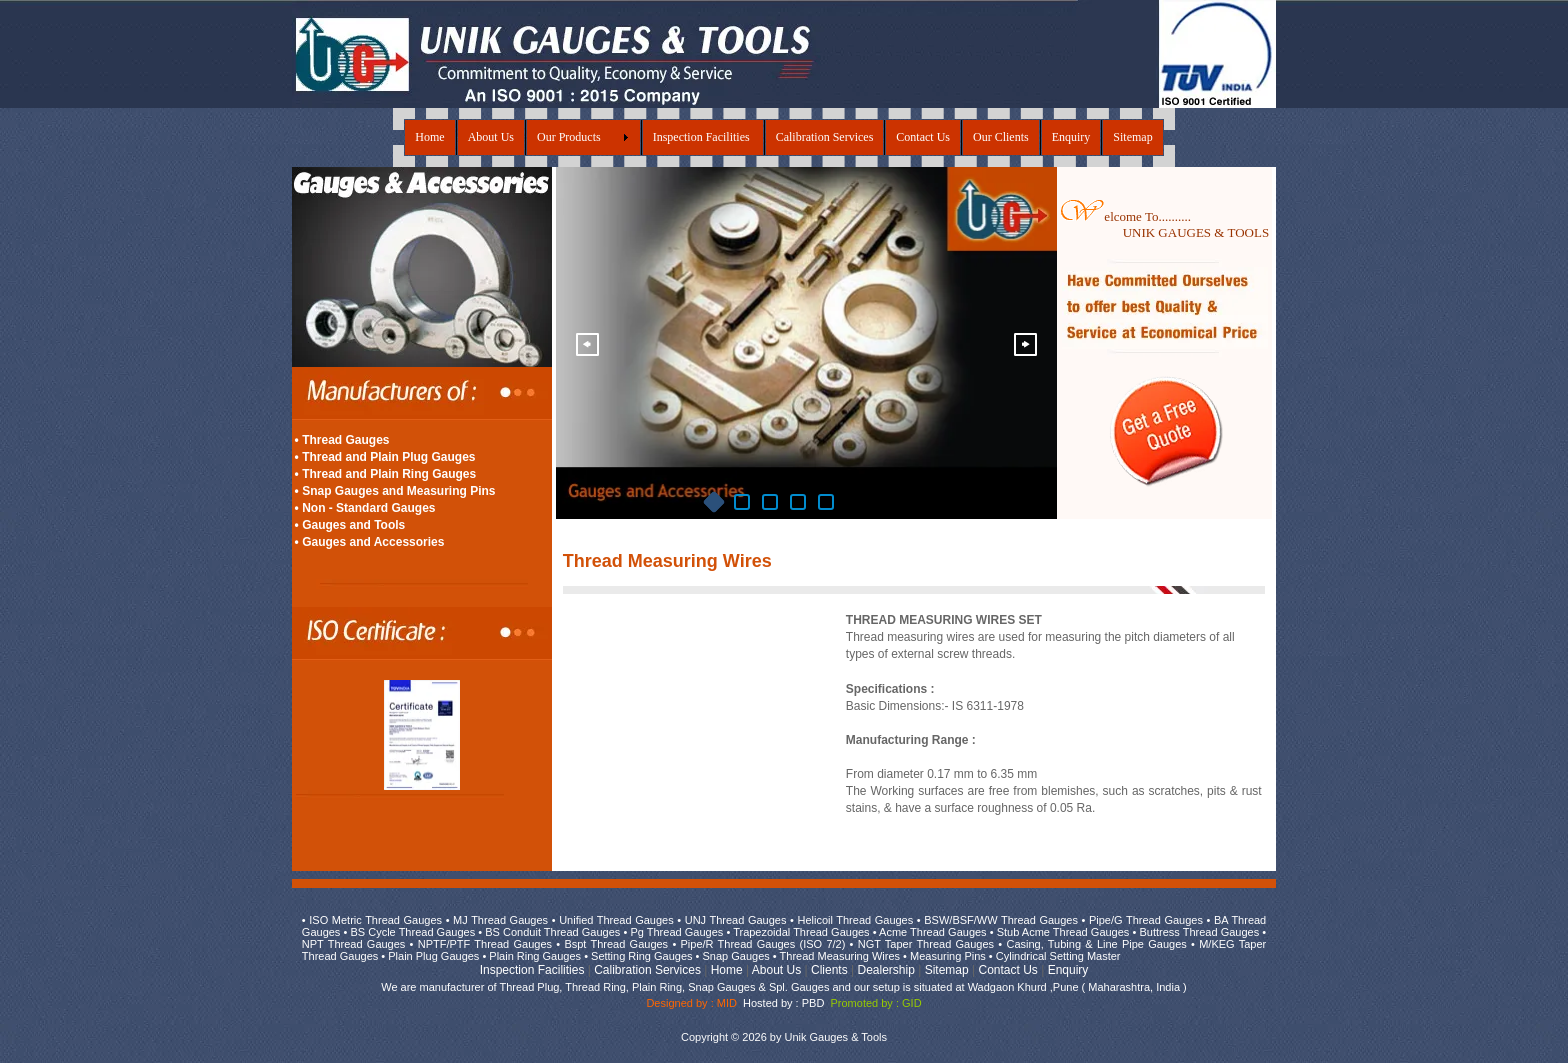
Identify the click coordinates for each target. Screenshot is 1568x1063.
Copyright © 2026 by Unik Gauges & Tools (784, 1037)
